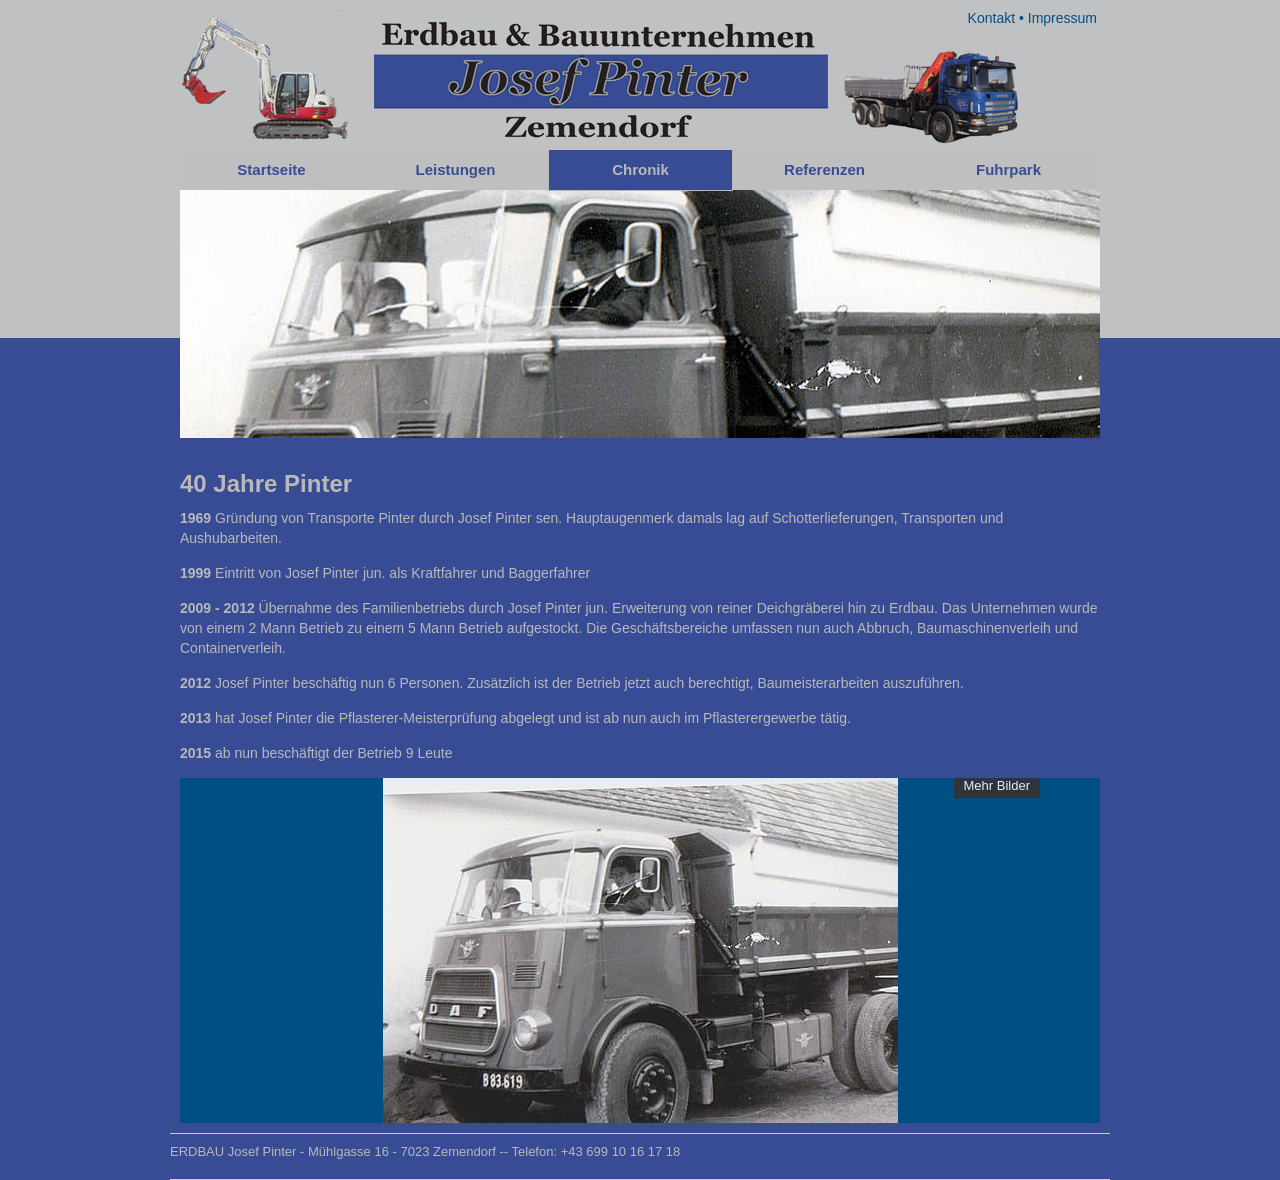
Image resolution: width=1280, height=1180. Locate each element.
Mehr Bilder (997, 785)
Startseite (271, 169)
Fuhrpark (1008, 169)
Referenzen (824, 169)
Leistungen (455, 169)
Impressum (1062, 18)
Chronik (640, 169)
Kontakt (991, 18)
